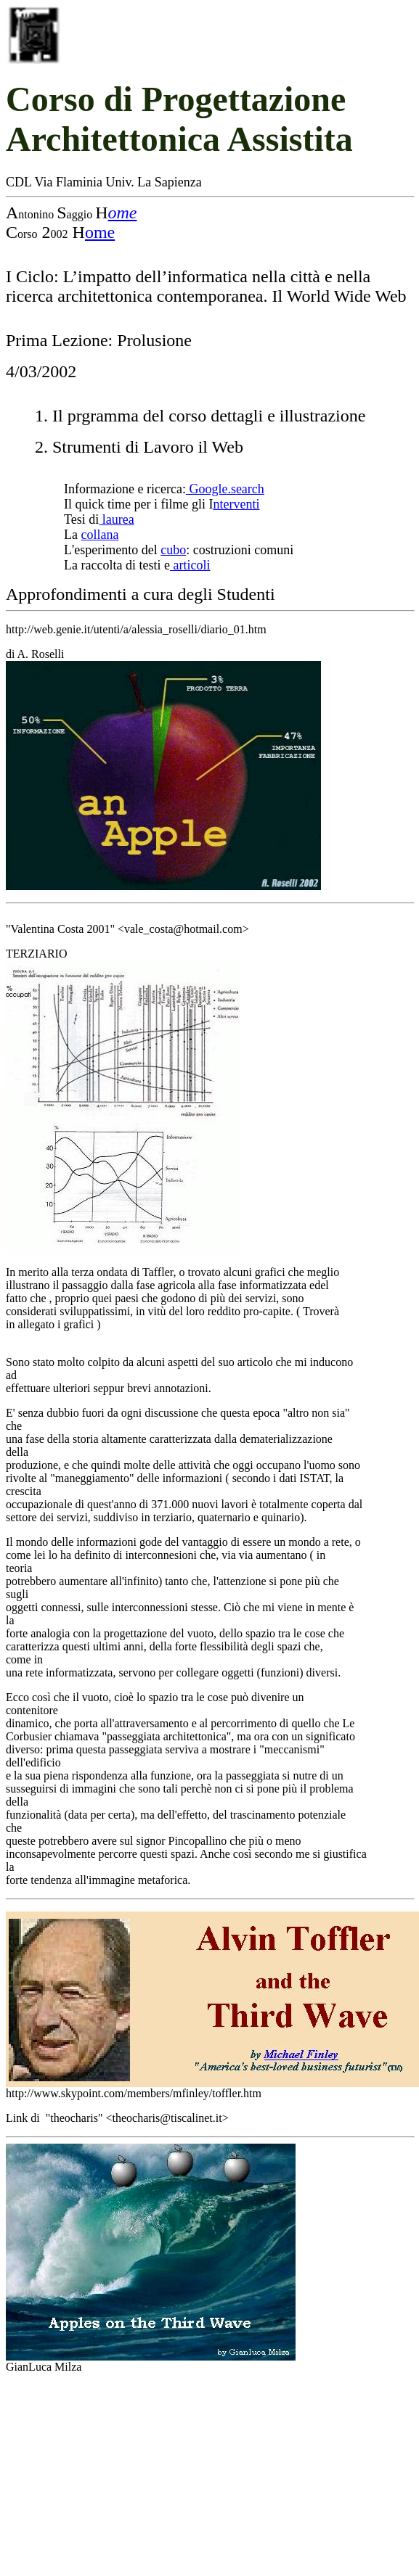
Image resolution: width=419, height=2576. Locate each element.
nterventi (236, 504)
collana (99, 534)
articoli (190, 565)
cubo (173, 550)
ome (122, 212)
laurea (116, 519)
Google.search (225, 489)
